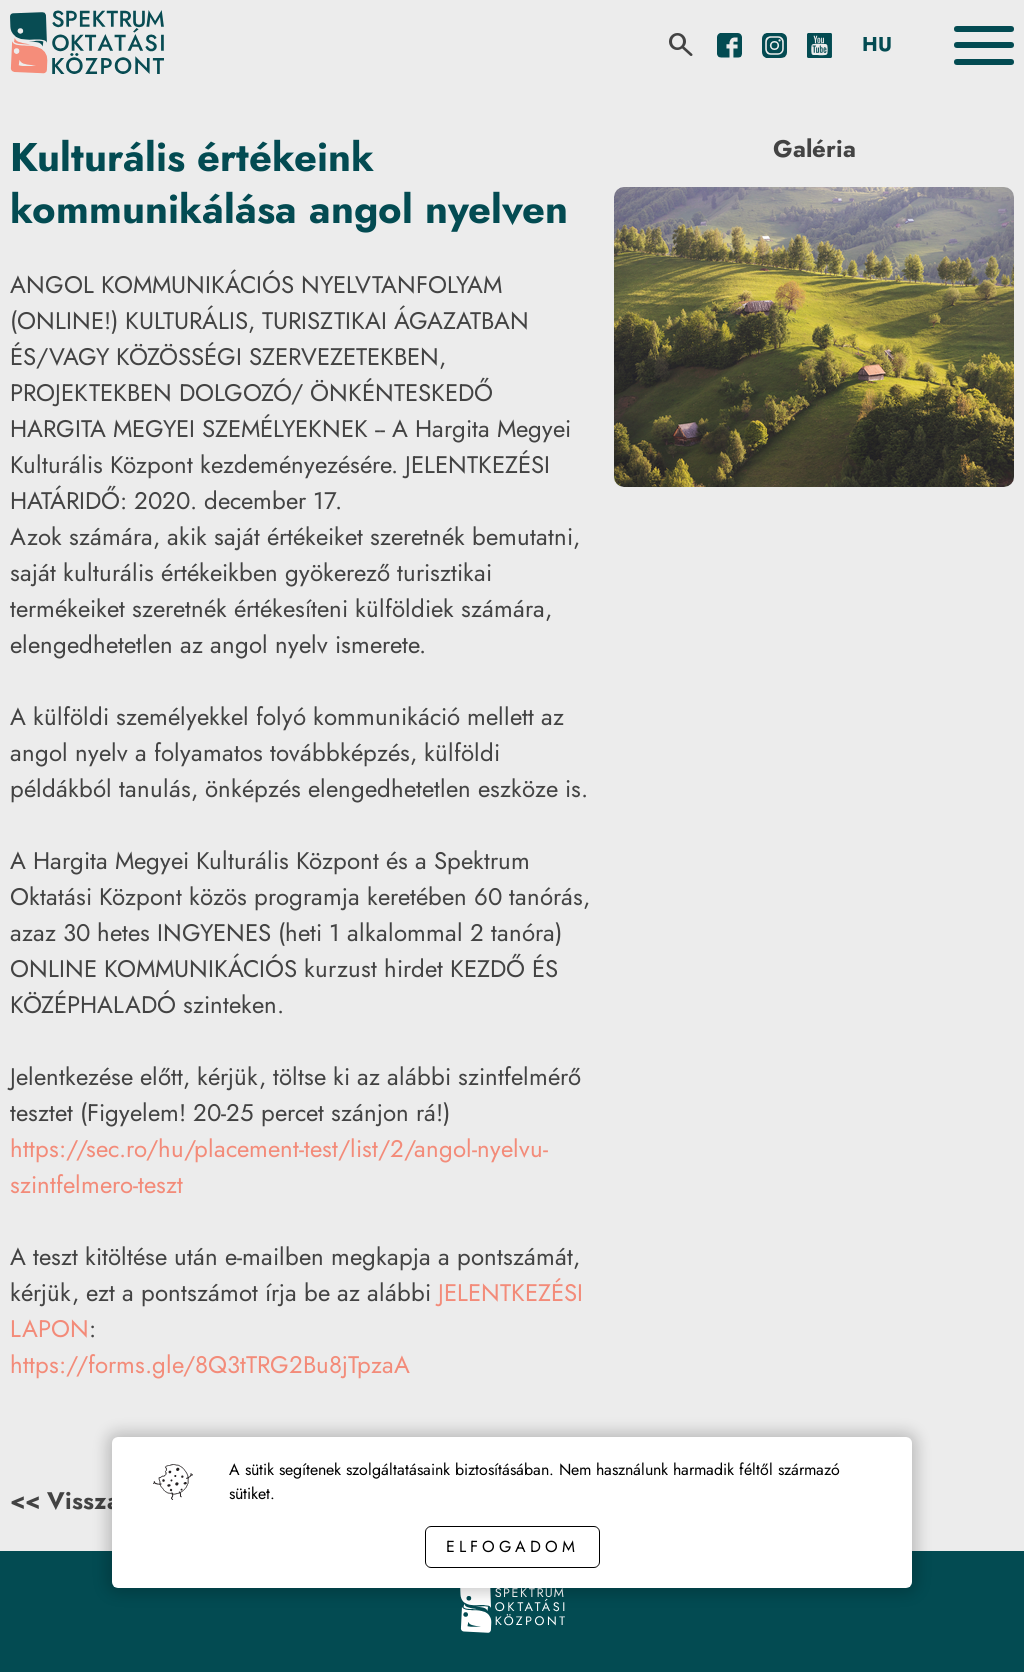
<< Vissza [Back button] (65, 1500)
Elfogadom (512, 1546)
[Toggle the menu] (984, 45)
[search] (681, 45)
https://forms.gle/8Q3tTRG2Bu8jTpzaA (210, 1364)
